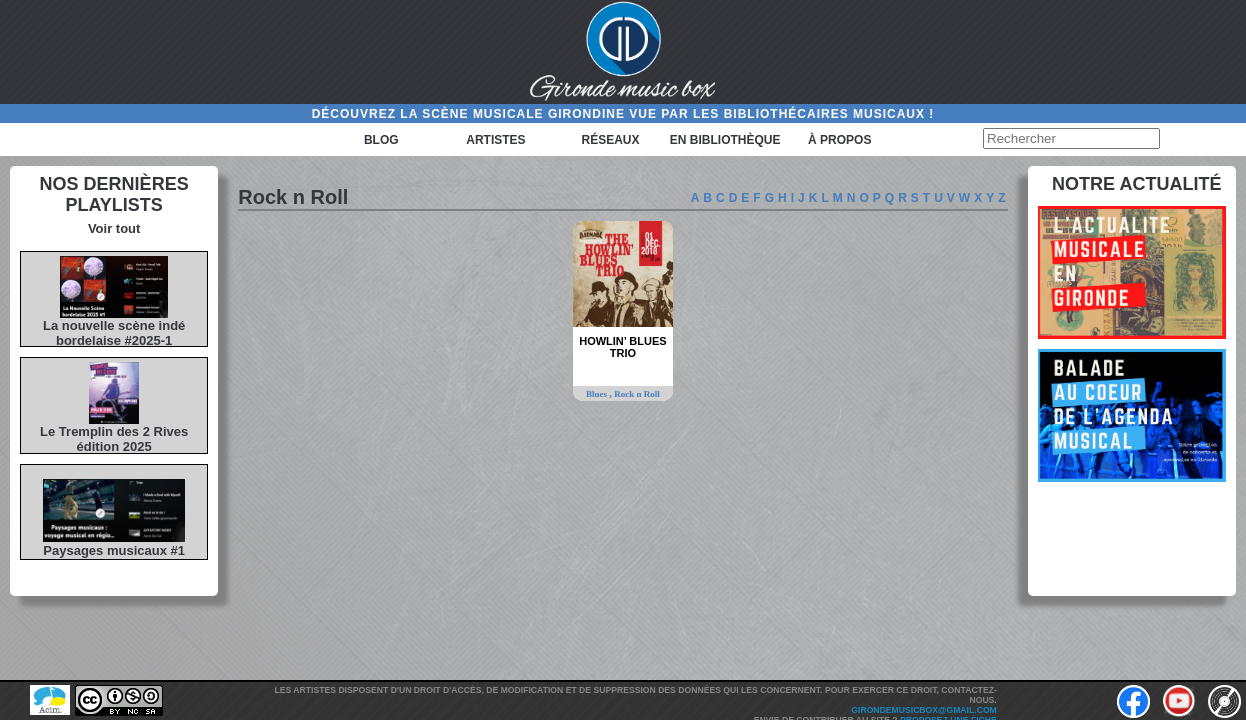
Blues (597, 394)
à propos (839, 140)
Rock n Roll (637, 394)
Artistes (495, 140)
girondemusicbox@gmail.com (923, 710)
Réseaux (611, 140)
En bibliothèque (725, 140)
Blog (381, 140)
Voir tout (114, 228)
